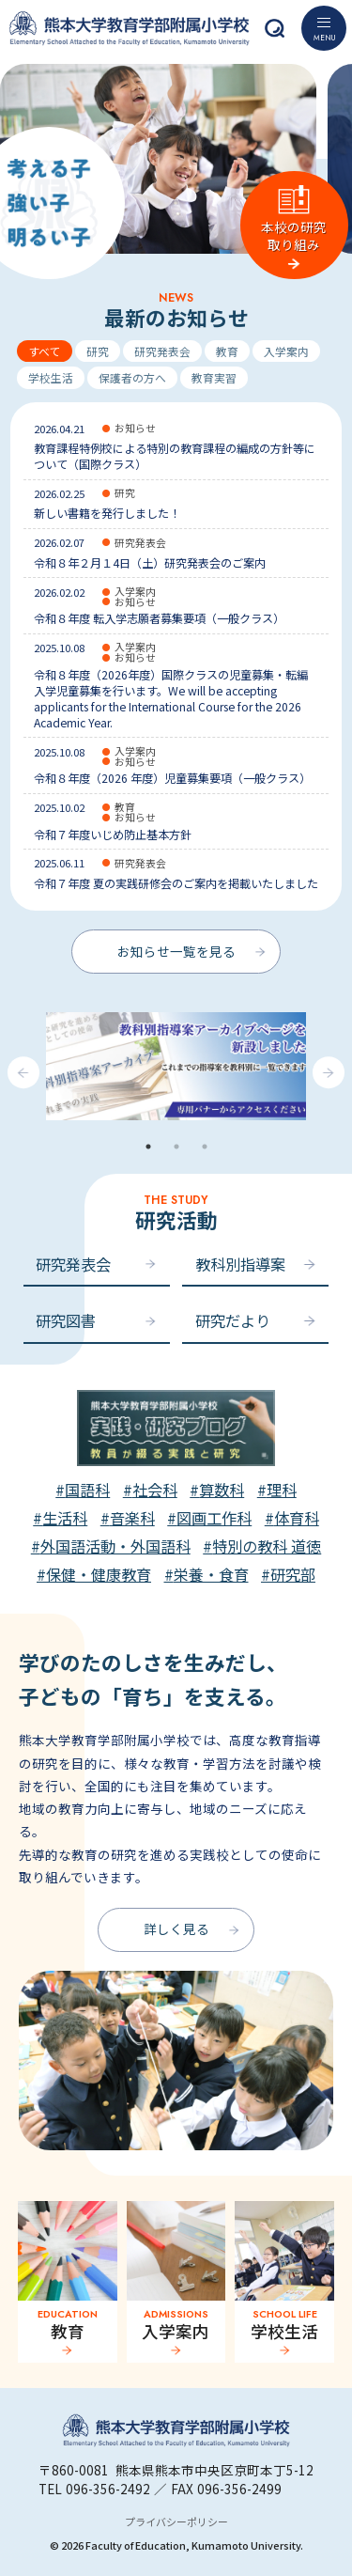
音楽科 (132, 1517)
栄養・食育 (211, 1574)
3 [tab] (204, 1146)
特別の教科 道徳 (266, 1545)
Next (328, 1072)
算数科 (221, 1489)
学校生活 (50, 377)
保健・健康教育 (98, 1574)
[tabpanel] (176, 1072)
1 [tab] (148, 1146)
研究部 (292, 1574)
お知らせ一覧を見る (176, 951)
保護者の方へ (132, 377)
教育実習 (214, 377)
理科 (282, 1489)
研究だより (232, 1320)
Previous (23, 1072)
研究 (97, 351)
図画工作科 (214, 1517)
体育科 (296, 1517)
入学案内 (286, 351)
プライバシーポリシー (176, 2521)
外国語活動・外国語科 (115, 1545)
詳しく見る (176, 1928)
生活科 (64, 1517)
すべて (44, 351)
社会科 (154, 1489)
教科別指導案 (240, 1264)
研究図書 (66, 1320)
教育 (227, 351)
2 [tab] (176, 1146)
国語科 (87, 1489)
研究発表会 (162, 351)
